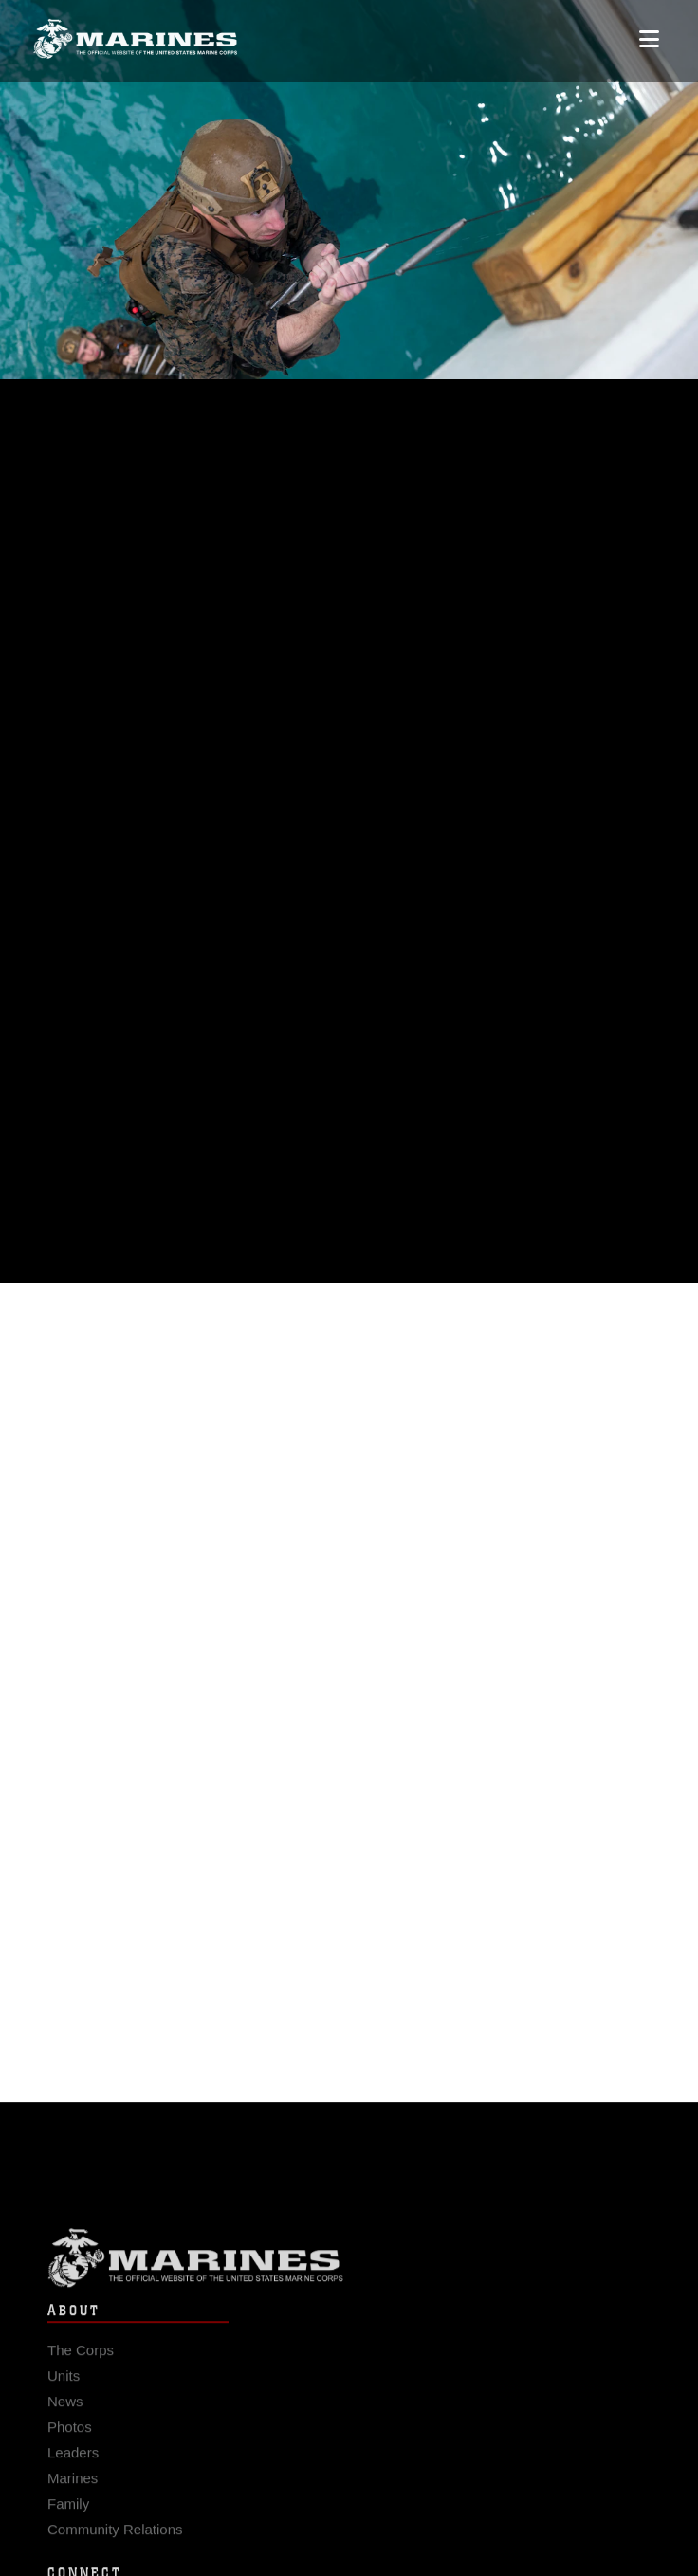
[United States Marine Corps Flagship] (135, 31)
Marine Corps (349, 2265)
